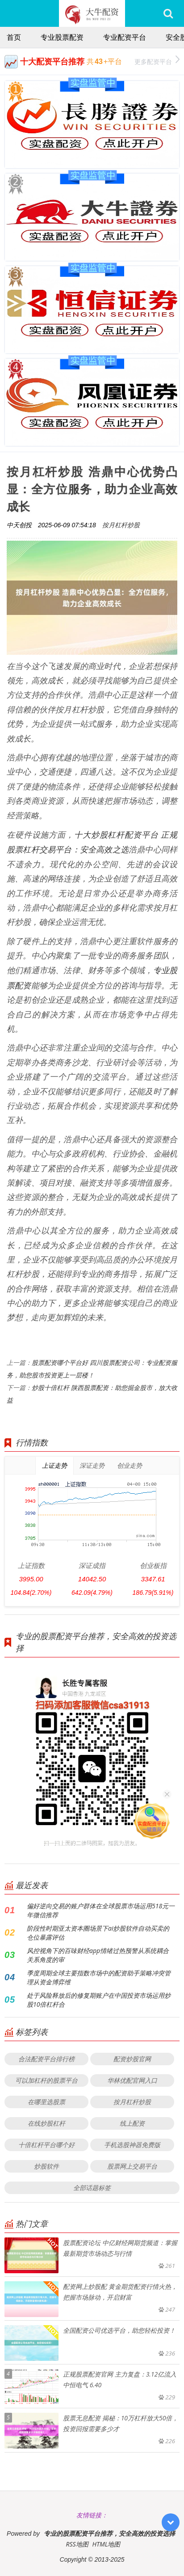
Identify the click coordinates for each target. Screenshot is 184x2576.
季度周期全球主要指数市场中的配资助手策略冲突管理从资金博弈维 (99, 1977)
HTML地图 (106, 2544)
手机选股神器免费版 (132, 2144)
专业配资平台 (124, 37)
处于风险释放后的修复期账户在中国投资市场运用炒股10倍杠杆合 (99, 1999)
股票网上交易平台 (132, 2166)
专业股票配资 (62, 37)
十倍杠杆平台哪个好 (46, 2144)
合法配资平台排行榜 (46, 2059)
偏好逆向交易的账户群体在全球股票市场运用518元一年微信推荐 (101, 1910)
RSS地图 (77, 2544)
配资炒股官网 (132, 2059)
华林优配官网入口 (132, 2080)
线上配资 (132, 2123)
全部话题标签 (92, 2187)
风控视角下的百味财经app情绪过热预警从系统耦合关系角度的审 (98, 1955)
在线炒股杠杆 (46, 2123)
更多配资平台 (157, 60)
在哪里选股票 (46, 2101)
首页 (14, 37)
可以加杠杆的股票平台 (46, 2080)
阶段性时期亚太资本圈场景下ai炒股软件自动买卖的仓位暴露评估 (98, 1932)
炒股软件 (46, 2166)
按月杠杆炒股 (121, 525)
